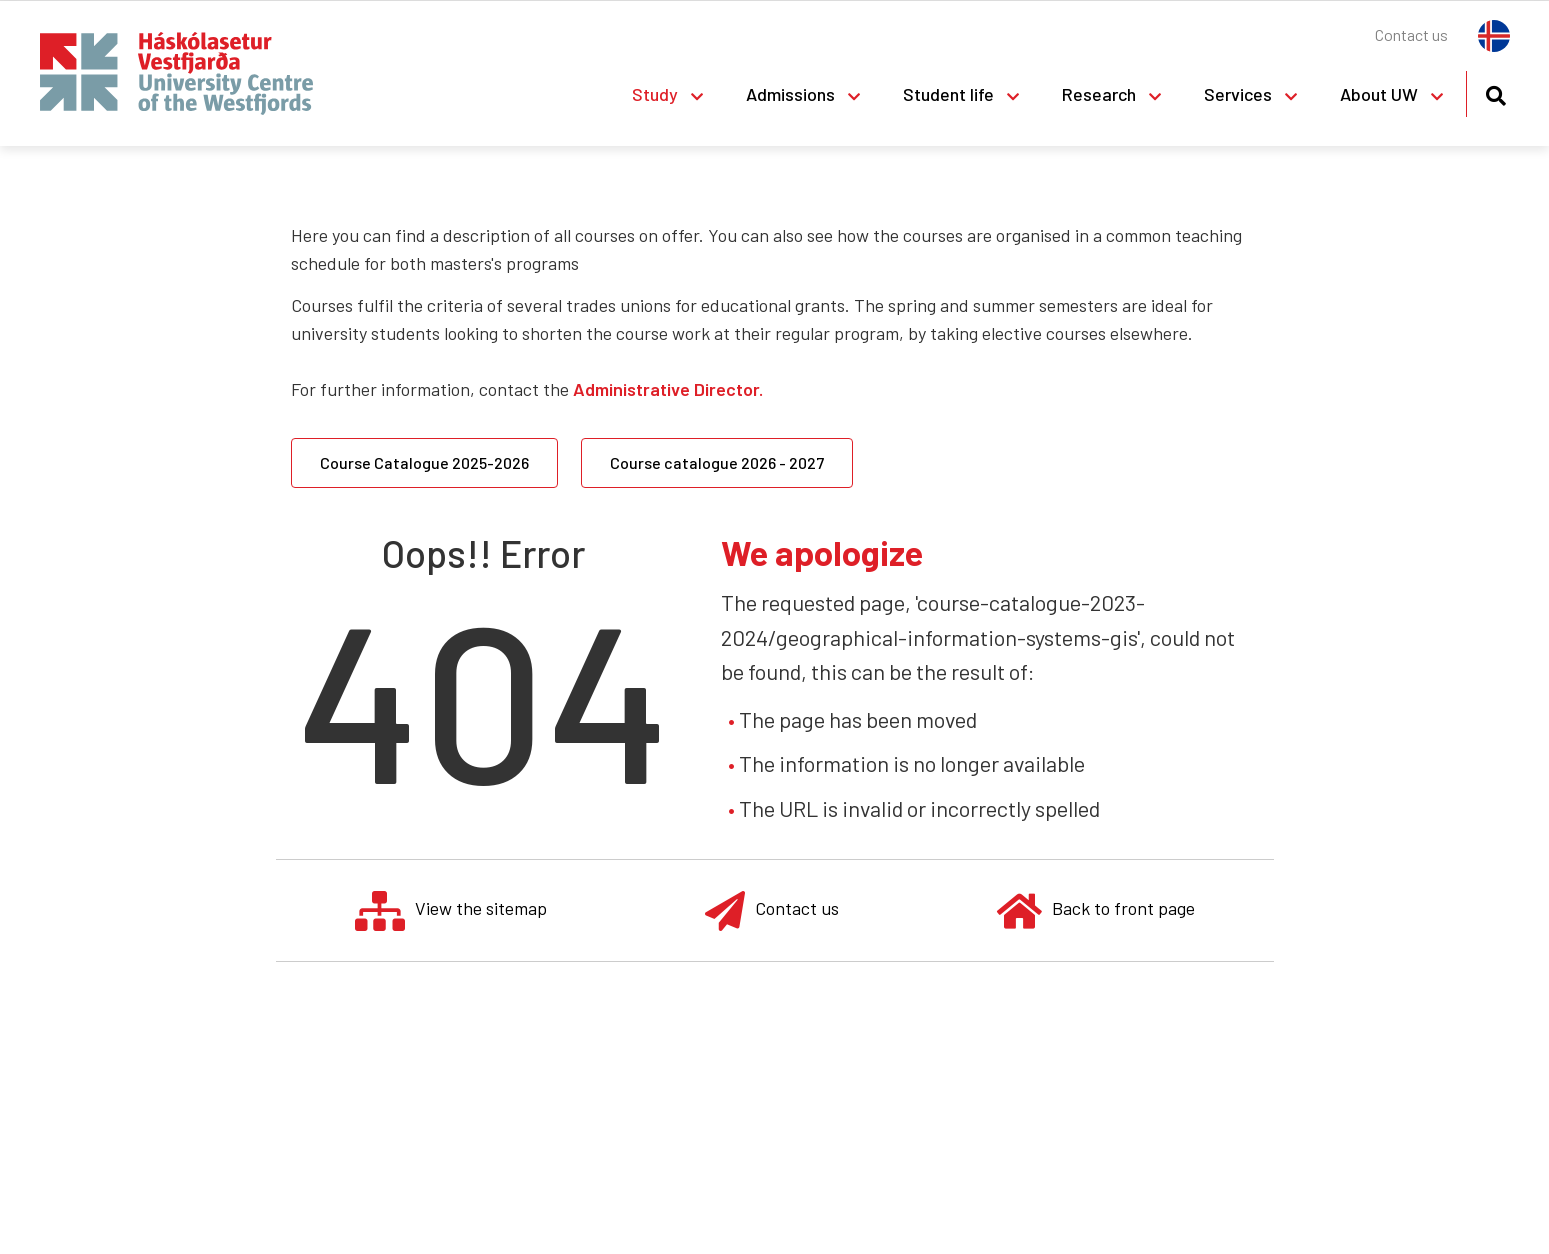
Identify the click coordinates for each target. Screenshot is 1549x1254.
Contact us (772, 910)
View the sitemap (451, 910)
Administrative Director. (668, 389)
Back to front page (1096, 910)
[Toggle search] (1495, 92)
